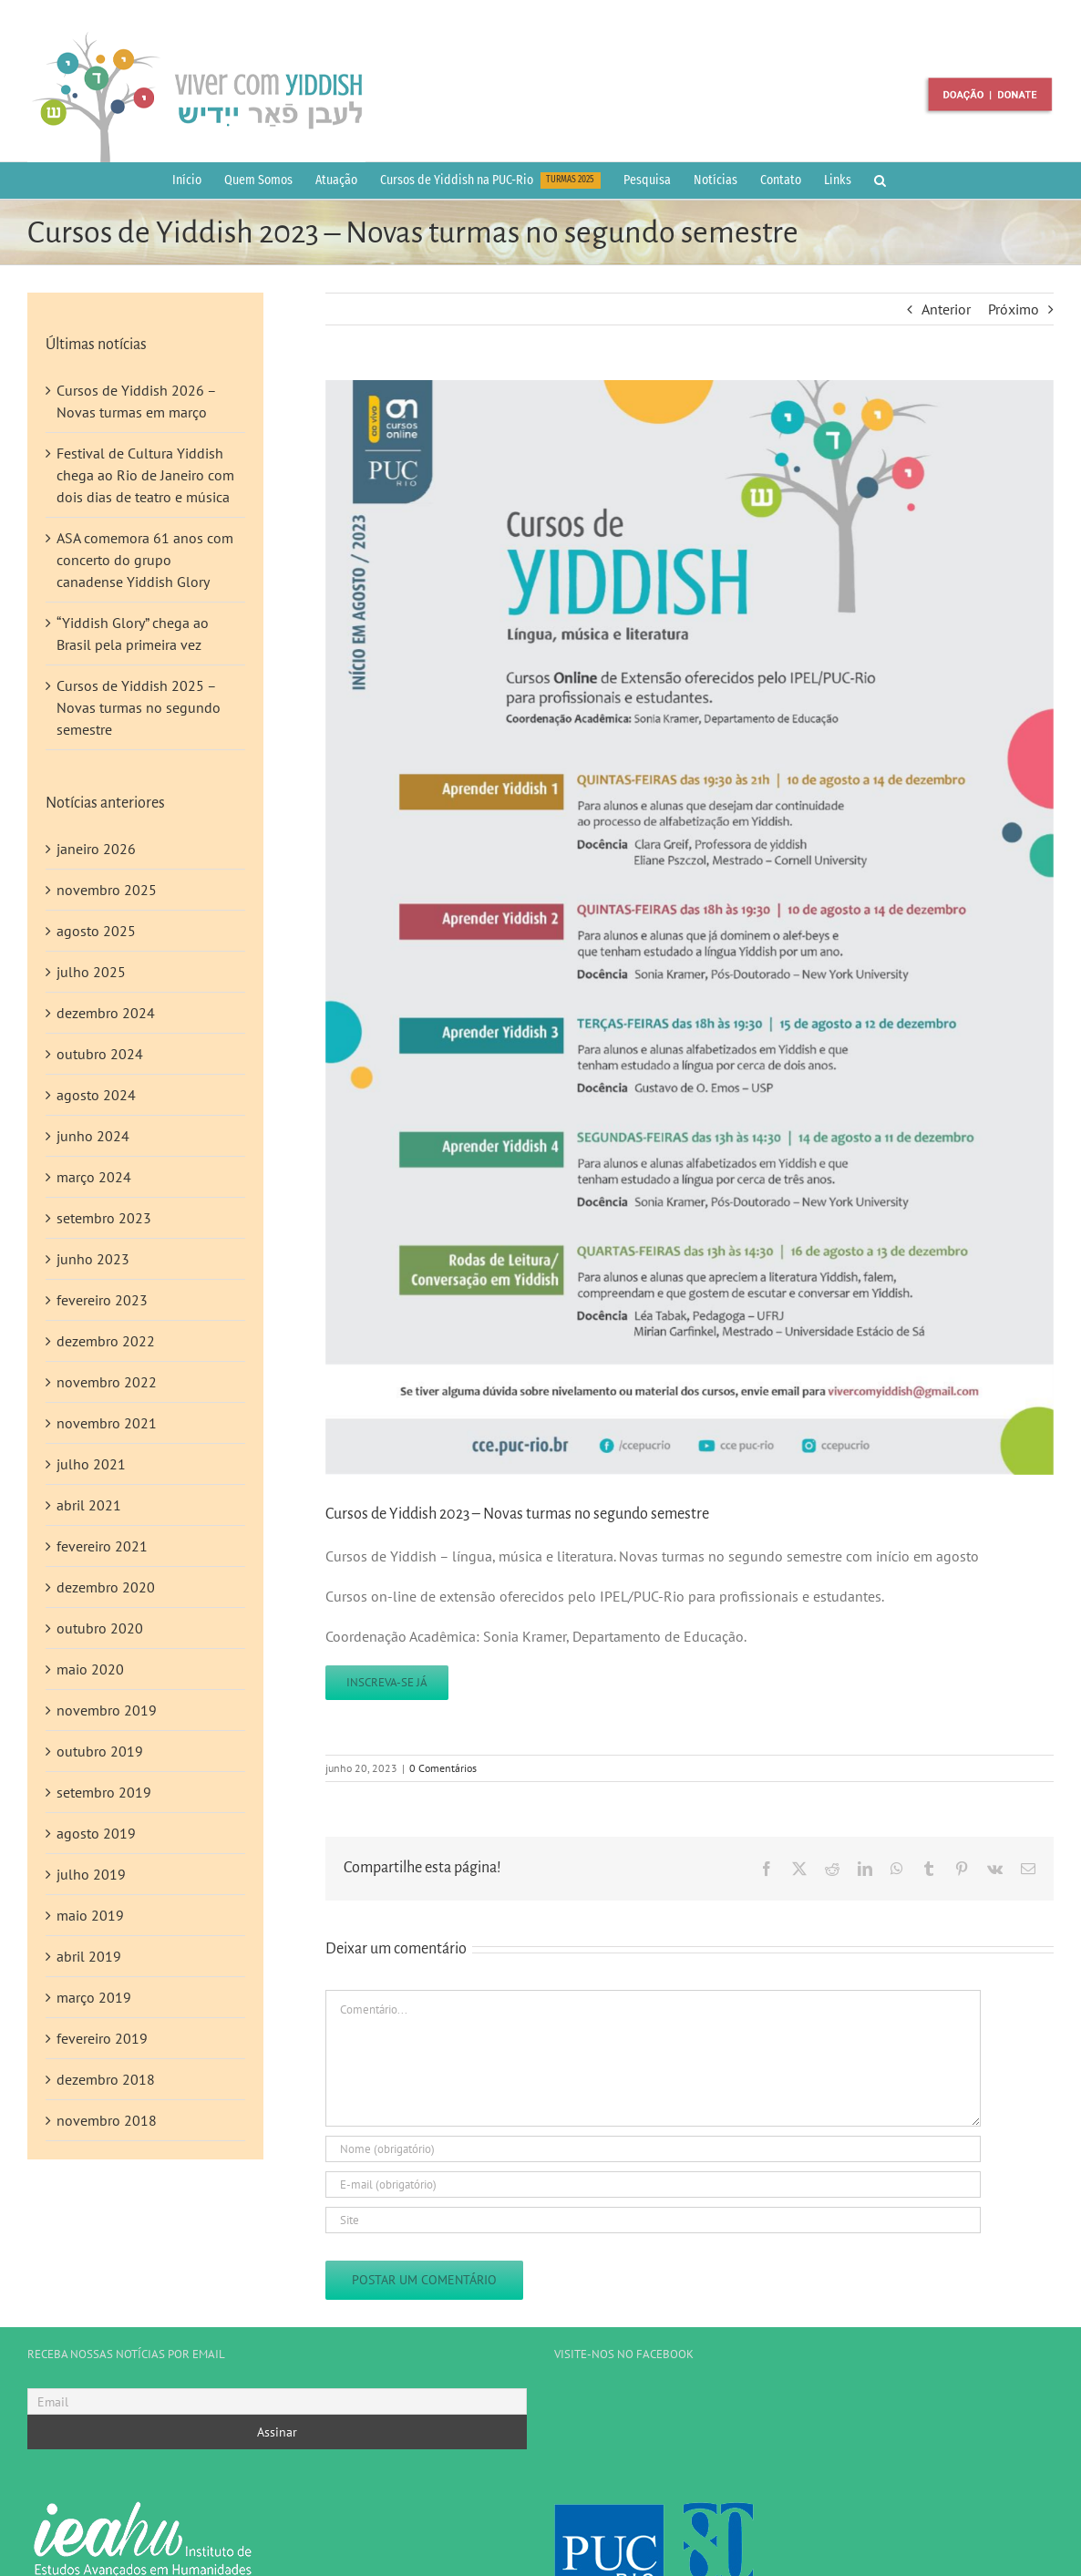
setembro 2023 (104, 1218)
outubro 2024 (100, 1054)
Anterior (946, 309)
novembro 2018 (107, 2120)
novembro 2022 (107, 1382)
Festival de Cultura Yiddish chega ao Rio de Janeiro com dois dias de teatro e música (145, 475)
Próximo (1013, 309)
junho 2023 (93, 1259)
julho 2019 (91, 1874)
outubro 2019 (100, 1751)
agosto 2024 (96, 1095)
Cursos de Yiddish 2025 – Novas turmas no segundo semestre (139, 707)
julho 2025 (91, 972)
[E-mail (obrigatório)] (653, 2184)
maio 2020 (90, 1669)
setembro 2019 (104, 1792)
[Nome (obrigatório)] (653, 2149)
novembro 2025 (107, 890)
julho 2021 (91, 1464)
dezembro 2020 (106, 1587)
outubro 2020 (100, 1628)
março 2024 (94, 1177)
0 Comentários (443, 1768)
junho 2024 (93, 1136)
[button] (880, 180)
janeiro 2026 (96, 849)
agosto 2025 (96, 931)
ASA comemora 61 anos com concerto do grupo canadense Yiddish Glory (145, 560)
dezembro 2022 (106, 1341)
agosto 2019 (96, 1833)
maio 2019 (90, 1915)
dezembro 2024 (106, 1013)
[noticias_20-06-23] (689, 927)
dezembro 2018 (106, 2079)
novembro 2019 (107, 1710)
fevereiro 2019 (102, 2038)
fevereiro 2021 (102, 1546)
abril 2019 (89, 1956)
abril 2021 (89, 1505)
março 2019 (94, 1997)
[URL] (653, 2220)
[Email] (277, 2401)
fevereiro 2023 (102, 1300)
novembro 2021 (107, 1423)
